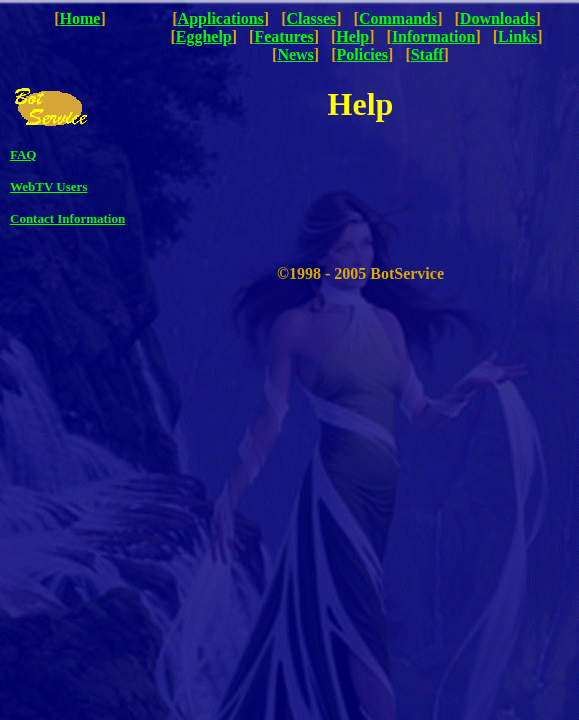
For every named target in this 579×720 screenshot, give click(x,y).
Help (352, 36)
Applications (221, 18)
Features (283, 36)
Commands (398, 18)
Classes (312, 18)
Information (434, 36)
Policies (363, 54)
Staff (427, 54)
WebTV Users (48, 186)
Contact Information (67, 218)
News (295, 54)
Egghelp (204, 36)
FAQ (23, 154)
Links (517, 36)
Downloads (498, 18)
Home (80, 18)
